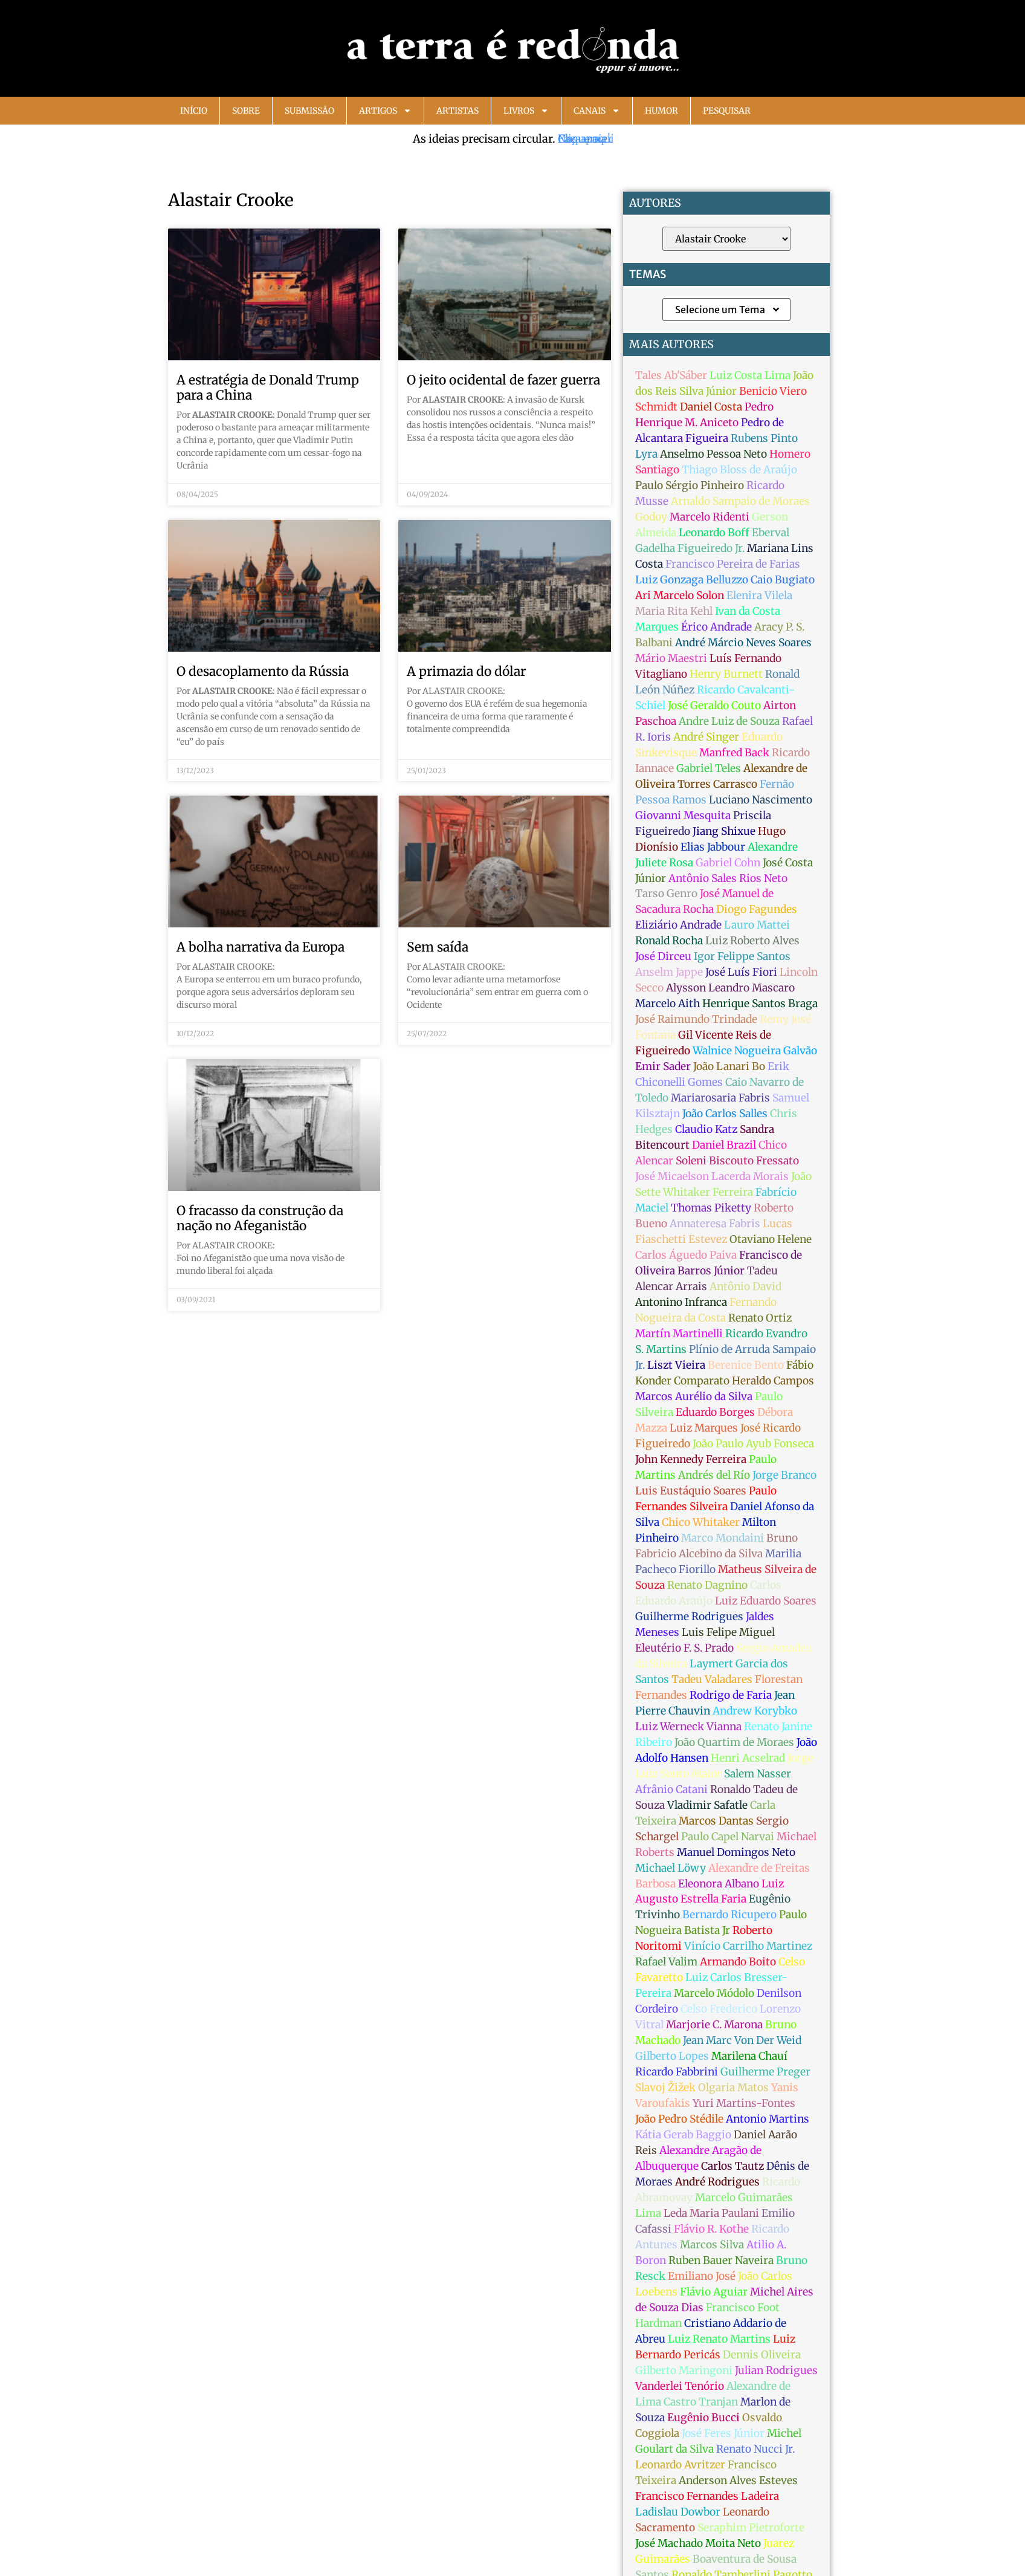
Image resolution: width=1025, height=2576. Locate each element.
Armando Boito (738, 1961)
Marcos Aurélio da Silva (693, 1396)
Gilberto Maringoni (683, 2370)
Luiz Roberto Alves (752, 940)
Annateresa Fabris (715, 1223)
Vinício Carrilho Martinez (748, 1946)
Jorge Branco (784, 1475)
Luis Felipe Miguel (728, 1632)
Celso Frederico (719, 2009)
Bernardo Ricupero (729, 1914)
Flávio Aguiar (714, 2292)
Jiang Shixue (724, 831)
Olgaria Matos (733, 2087)
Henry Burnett (726, 674)
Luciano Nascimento (760, 799)
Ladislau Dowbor (677, 2512)
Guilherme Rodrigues (689, 1616)
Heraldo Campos (773, 1380)
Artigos (385, 110)
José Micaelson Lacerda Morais (712, 1176)
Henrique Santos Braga (760, 1003)
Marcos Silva (712, 2244)
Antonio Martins (767, 2119)
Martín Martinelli (679, 1333)
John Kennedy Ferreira (690, 1459)
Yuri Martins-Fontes (744, 2103)
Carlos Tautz (732, 2166)
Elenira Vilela (759, 595)
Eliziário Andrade (678, 925)
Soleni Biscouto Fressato (737, 1160)
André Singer (706, 737)
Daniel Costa (711, 407)
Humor (661, 110)
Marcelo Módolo (714, 1993)
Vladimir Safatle (707, 1805)
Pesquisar (727, 110)
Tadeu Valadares (711, 1679)
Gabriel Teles (708, 768)
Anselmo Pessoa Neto (713, 454)
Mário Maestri (671, 658)
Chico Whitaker (701, 1522)
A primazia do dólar (466, 671)
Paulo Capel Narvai (727, 1836)
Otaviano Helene (770, 1239)
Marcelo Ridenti (709, 517)
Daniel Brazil (724, 1145)
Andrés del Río (714, 1475)
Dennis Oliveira (762, 2354)
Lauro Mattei (757, 925)
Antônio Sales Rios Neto (727, 878)
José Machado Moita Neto (698, 2543)
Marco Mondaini (722, 1538)
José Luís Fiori (741, 972)
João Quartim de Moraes (734, 1742)
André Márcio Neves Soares (743, 642)
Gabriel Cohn (728, 862)
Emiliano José (702, 2276)
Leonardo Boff (714, 532)
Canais (597, 110)
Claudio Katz (706, 1129)
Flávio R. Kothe (711, 2229)
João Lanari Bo (729, 1066)
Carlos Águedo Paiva (686, 1255)
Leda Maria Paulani (711, 2213)
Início (193, 110)
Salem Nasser (757, 1773)
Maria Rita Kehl (674, 611)
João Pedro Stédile (679, 2119)
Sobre (246, 110)
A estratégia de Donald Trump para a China (267, 387)
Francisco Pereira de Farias (732, 564)
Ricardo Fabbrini (676, 2071)
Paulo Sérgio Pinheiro (689, 485)
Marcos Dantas (716, 1821)
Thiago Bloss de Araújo (739, 469)
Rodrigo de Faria (731, 1695)
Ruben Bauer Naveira (721, 2260)
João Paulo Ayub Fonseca (753, 1443)
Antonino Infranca (681, 1302)
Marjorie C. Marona (714, 2024)
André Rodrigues (717, 2181)
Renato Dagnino (707, 1585)
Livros (526, 110)
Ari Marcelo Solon (679, 595)
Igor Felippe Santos (742, 956)
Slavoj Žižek (665, 2087)
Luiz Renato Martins (719, 2339)
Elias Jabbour (713, 847)
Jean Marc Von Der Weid (742, 2040)
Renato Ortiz (760, 1318)
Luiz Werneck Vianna (688, 1726)
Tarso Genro (666, 893)
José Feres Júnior (723, 2433)
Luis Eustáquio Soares (690, 1490)
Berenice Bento (746, 1365)
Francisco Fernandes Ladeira (707, 2496)
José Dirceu (663, 956)
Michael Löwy (670, 1868)
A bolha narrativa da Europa (260, 947)
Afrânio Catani (671, 1789)
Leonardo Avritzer (680, 2464)
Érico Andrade (716, 627)
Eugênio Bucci (703, 2417)
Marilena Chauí (749, 2056)
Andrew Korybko (755, 1711)
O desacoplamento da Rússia (262, 671)
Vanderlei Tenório (679, 2386)
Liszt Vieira (676, 1365)
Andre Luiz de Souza (729, 721)
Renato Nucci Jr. (755, 2449)
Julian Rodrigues (776, 2370)
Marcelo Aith (667, 1003)
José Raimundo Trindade (696, 1019)
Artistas (457, 110)
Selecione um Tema (728, 309)
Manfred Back (734, 752)
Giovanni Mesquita (683, 815)
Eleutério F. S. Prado (684, 1648)
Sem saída (437, 947)
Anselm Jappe (669, 972)
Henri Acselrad (748, 1758)
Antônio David (745, 1286)
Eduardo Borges (715, 1412)
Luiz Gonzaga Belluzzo (691, 579)
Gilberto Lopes (672, 2056)
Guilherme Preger (765, 2071)
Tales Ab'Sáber (671, 375)
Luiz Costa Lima (750, 375)
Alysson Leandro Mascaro (730, 987)
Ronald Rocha (669, 940)
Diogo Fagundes (756, 909)
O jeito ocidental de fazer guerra (503, 380)
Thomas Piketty (711, 1208)
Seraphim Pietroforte (750, 2527)
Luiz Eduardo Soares (765, 1601)
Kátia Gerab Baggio (683, 2134)
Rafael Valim (666, 1961)
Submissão (309, 110)
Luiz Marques (704, 1428)
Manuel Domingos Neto (736, 1852)
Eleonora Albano (718, 1883)
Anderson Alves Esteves (738, 2480)
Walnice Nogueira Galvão (755, 1050)
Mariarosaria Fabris (720, 1098)
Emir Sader (663, 1066)
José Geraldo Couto (714, 705)
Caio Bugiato (783, 579)
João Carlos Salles (725, 1113)
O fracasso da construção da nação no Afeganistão (259, 1218)
